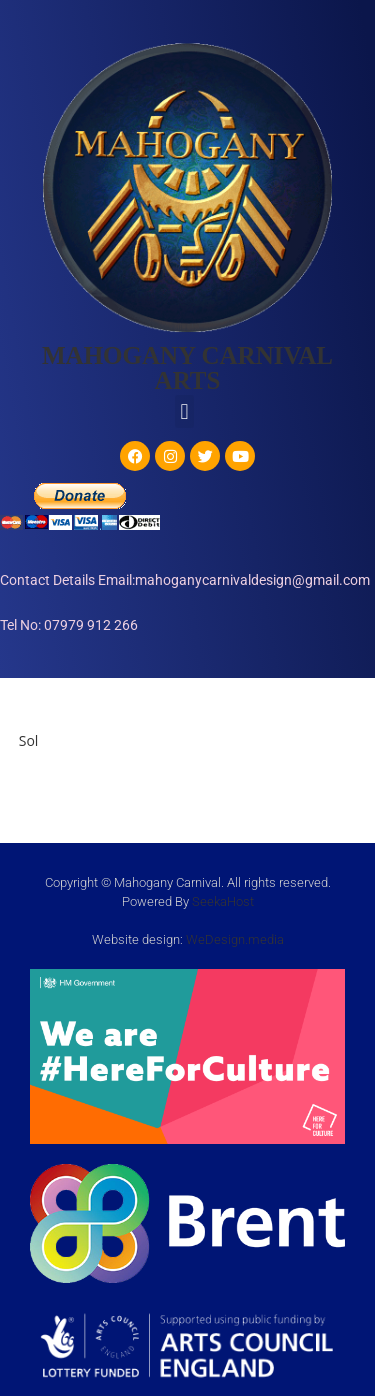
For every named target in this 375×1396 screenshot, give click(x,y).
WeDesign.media (235, 939)
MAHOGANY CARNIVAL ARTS (187, 368)
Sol (29, 740)
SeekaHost (223, 901)
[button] (184, 411)
